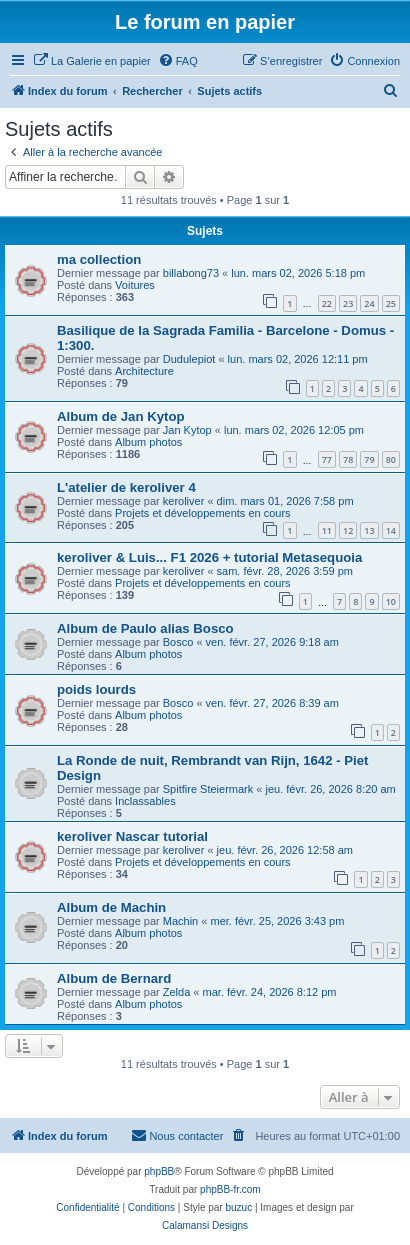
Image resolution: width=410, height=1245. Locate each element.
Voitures (135, 285)
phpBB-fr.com (230, 1189)
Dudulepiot (189, 359)
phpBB (159, 1171)
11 (327, 530)
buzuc (238, 1207)
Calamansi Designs (205, 1225)
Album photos (148, 442)
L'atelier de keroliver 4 (126, 487)
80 (391, 459)
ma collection (99, 259)
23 (348, 303)
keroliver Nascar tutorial (132, 836)
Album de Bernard (114, 978)
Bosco (178, 642)
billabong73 (191, 273)
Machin (180, 921)
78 (348, 459)
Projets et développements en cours (203, 513)
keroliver (184, 501)
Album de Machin (111, 907)
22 (327, 303)
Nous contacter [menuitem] (177, 1135)
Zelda (177, 992)
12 (348, 530)
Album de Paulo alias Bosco (145, 628)
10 (391, 601)
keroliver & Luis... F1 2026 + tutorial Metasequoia (209, 557)
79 (369, 459)
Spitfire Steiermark (208, 789)
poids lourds (96, 689)
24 (369, 303)
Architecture (144, 371)
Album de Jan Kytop (121, 416)
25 (391, 303)
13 (369, 530)
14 (391, 530)
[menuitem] (92, 61)
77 (327, 459)
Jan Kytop (187, 430)
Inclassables (145, 801)
